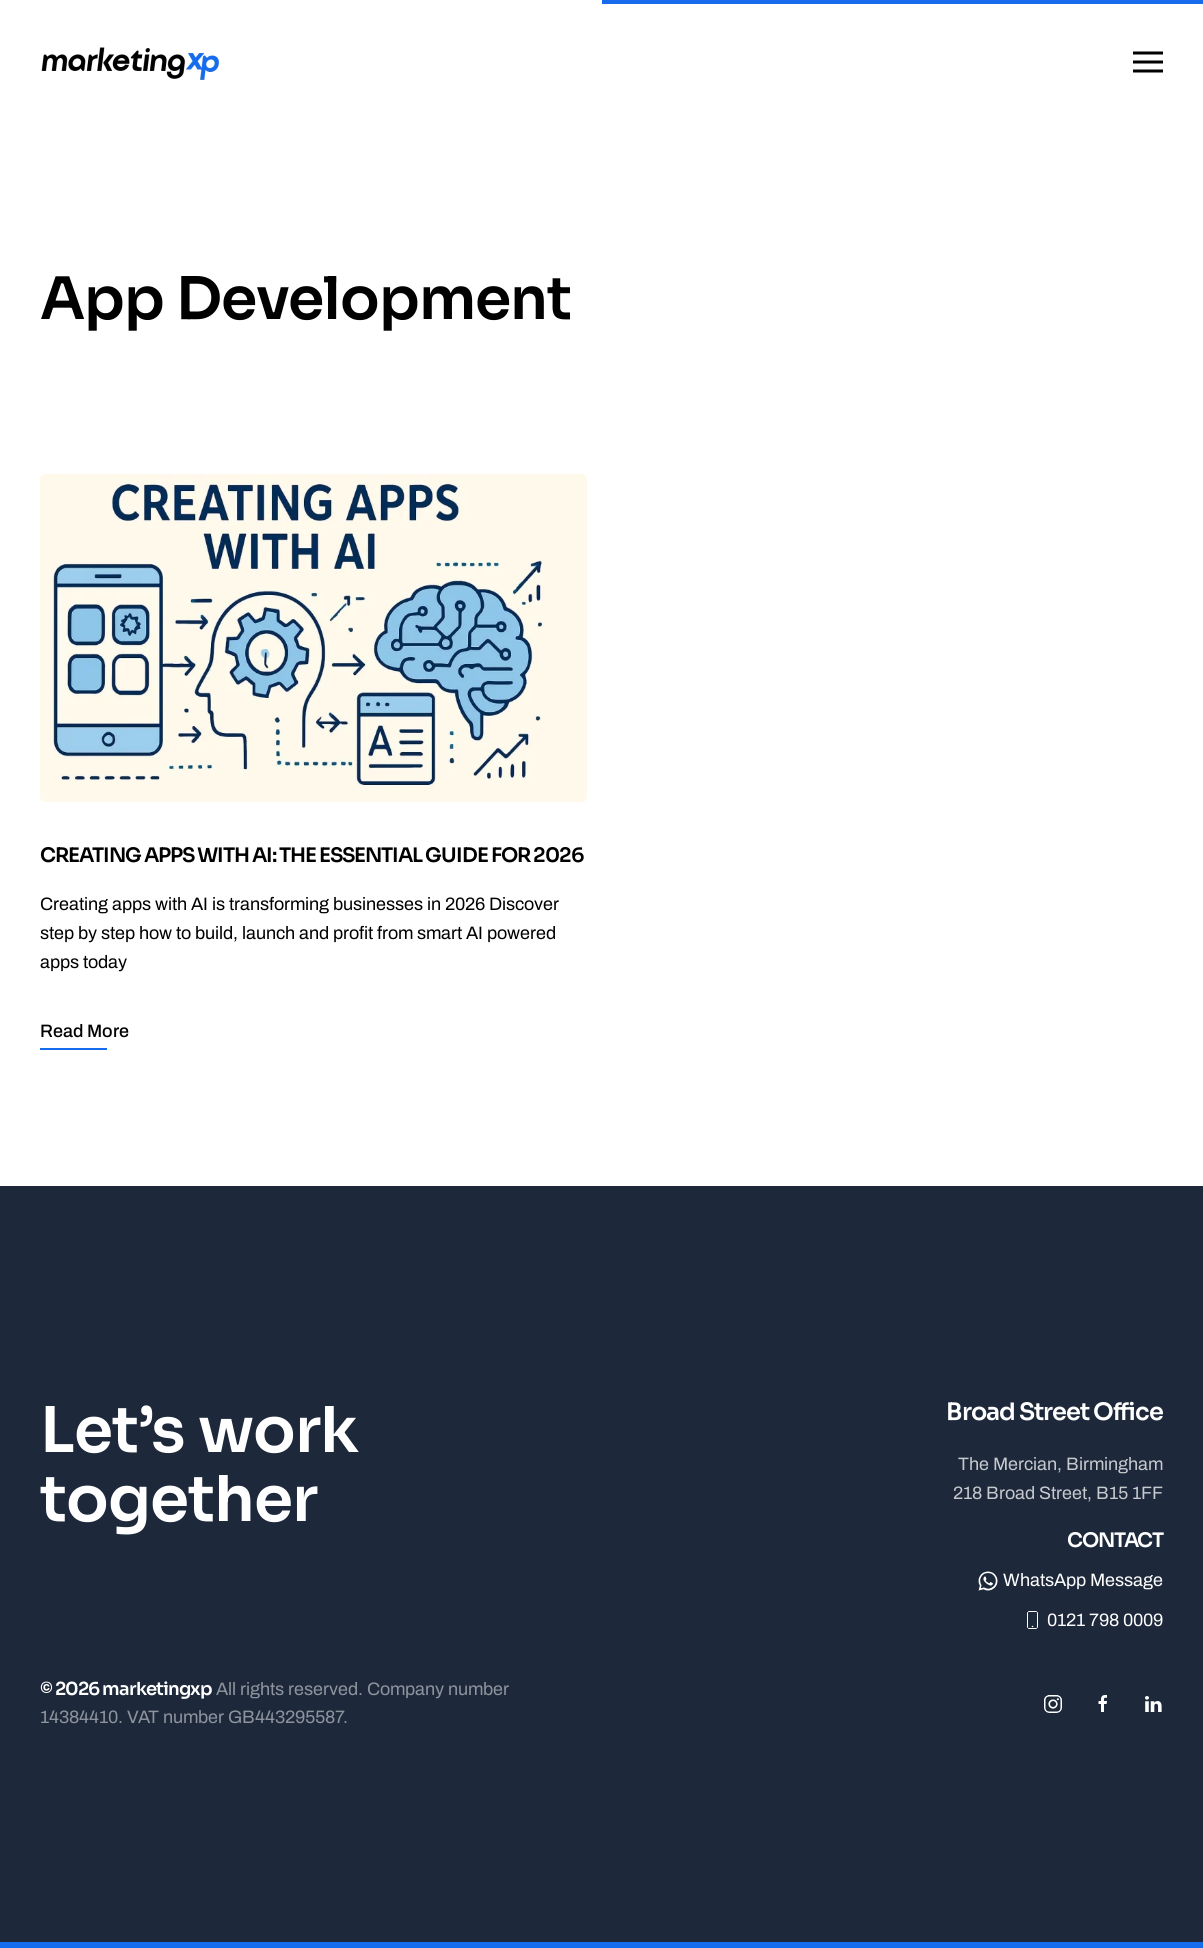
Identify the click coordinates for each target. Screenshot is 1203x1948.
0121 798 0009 (1092, 1620)
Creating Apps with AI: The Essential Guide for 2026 (312, 855)
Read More (84, 1031)
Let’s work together (199, 1465)
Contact (1115, 1540)
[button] (1148, 62)
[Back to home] (133, 62)
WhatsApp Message (1070, 1580)
